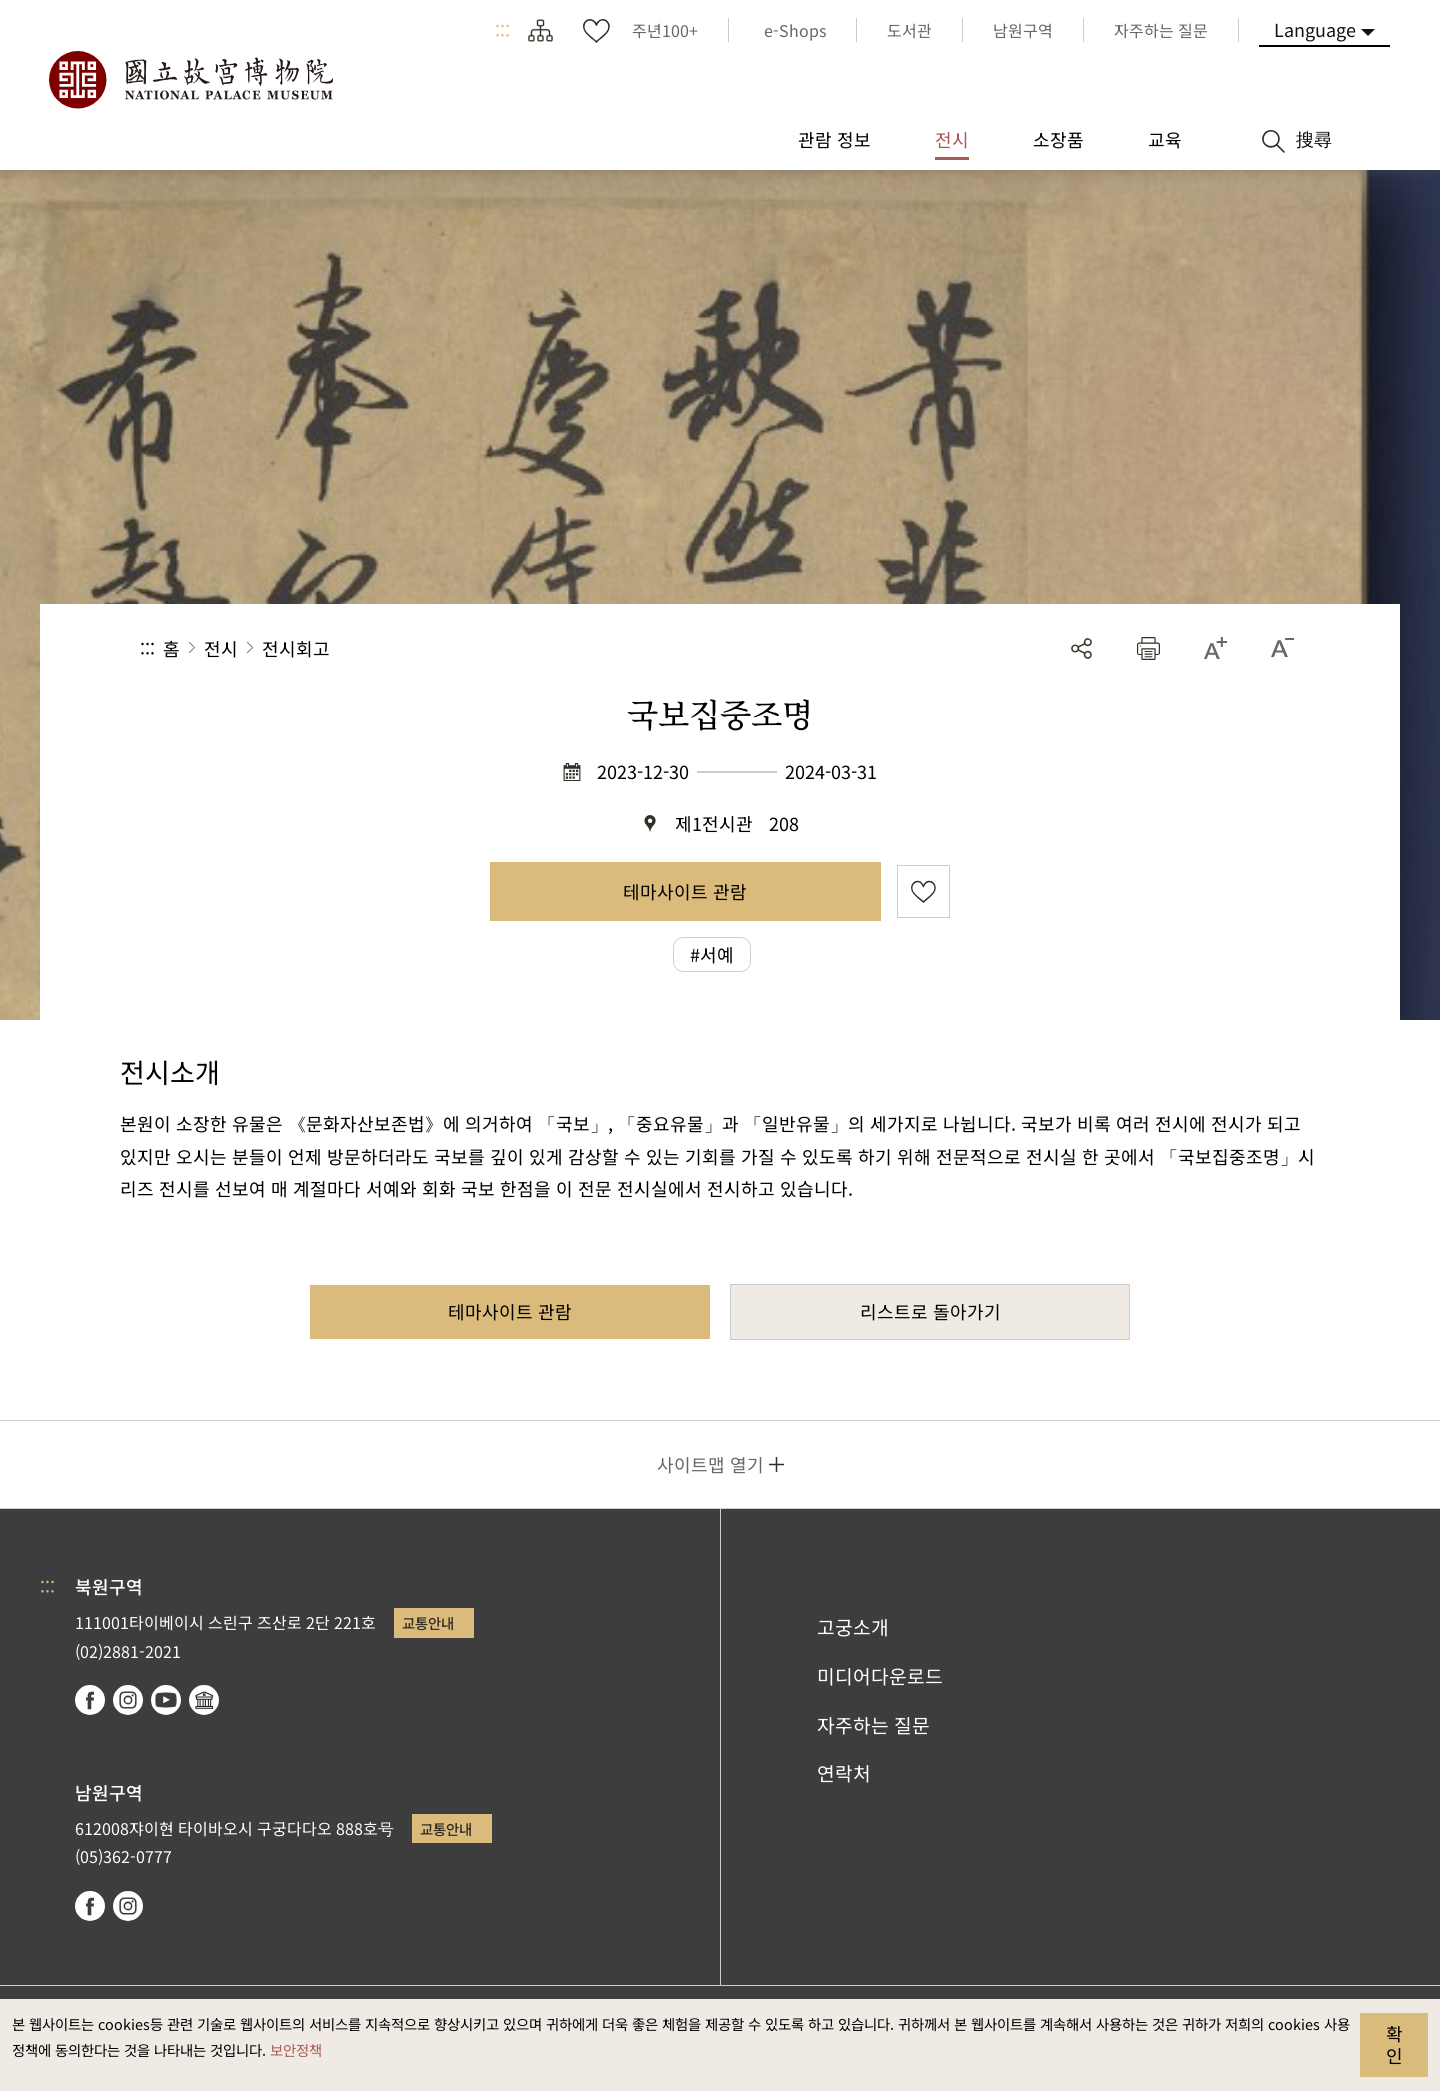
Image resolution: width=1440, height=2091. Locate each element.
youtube (166, 1700)
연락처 (844, 1773)
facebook (90, 1700)
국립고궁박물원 (190, 80)
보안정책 (296, 2049)
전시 (221, 648)
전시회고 (296, 648)
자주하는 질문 (873, 1725)
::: (502, 30)
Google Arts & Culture (204, 1700)
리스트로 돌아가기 (930, 1311)
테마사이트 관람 (685, 891)
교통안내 (428, 1622)
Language (1315, 29)
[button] (1148, 648)
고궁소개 (853, 1627)
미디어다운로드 (880, 1676)
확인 (1394, 2044)
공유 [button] (1081, 648)
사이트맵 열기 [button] (710, 1464)
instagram (128, 1700)
